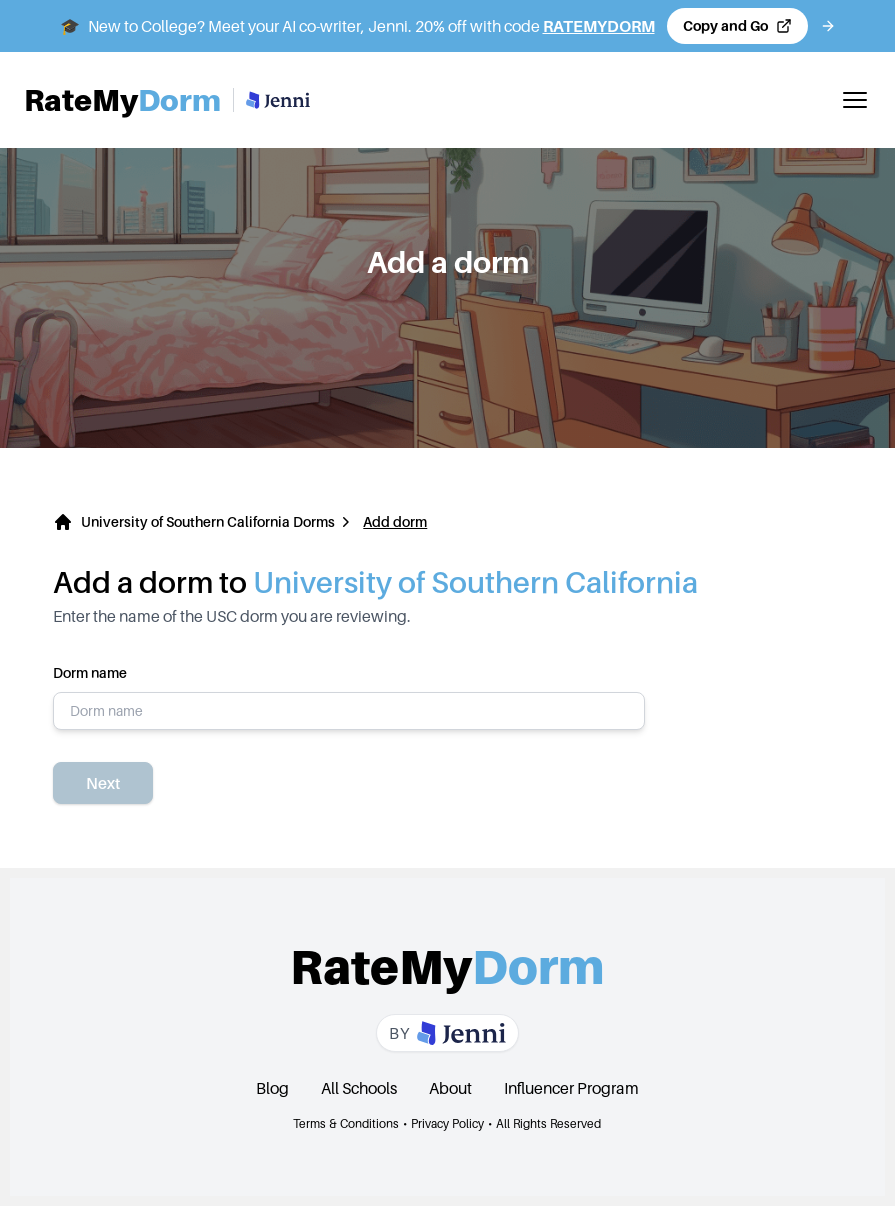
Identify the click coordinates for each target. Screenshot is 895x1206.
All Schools (359, 1088)
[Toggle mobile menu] (855, 100)
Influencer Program (571, 1088)
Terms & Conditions (346, 1123)
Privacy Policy (447, 1123)
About (450, 1088)
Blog (272, 1088)
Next (103, 783)
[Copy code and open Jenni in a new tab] (737, 26)
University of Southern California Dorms (208, 521)
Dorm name (348, 697)
